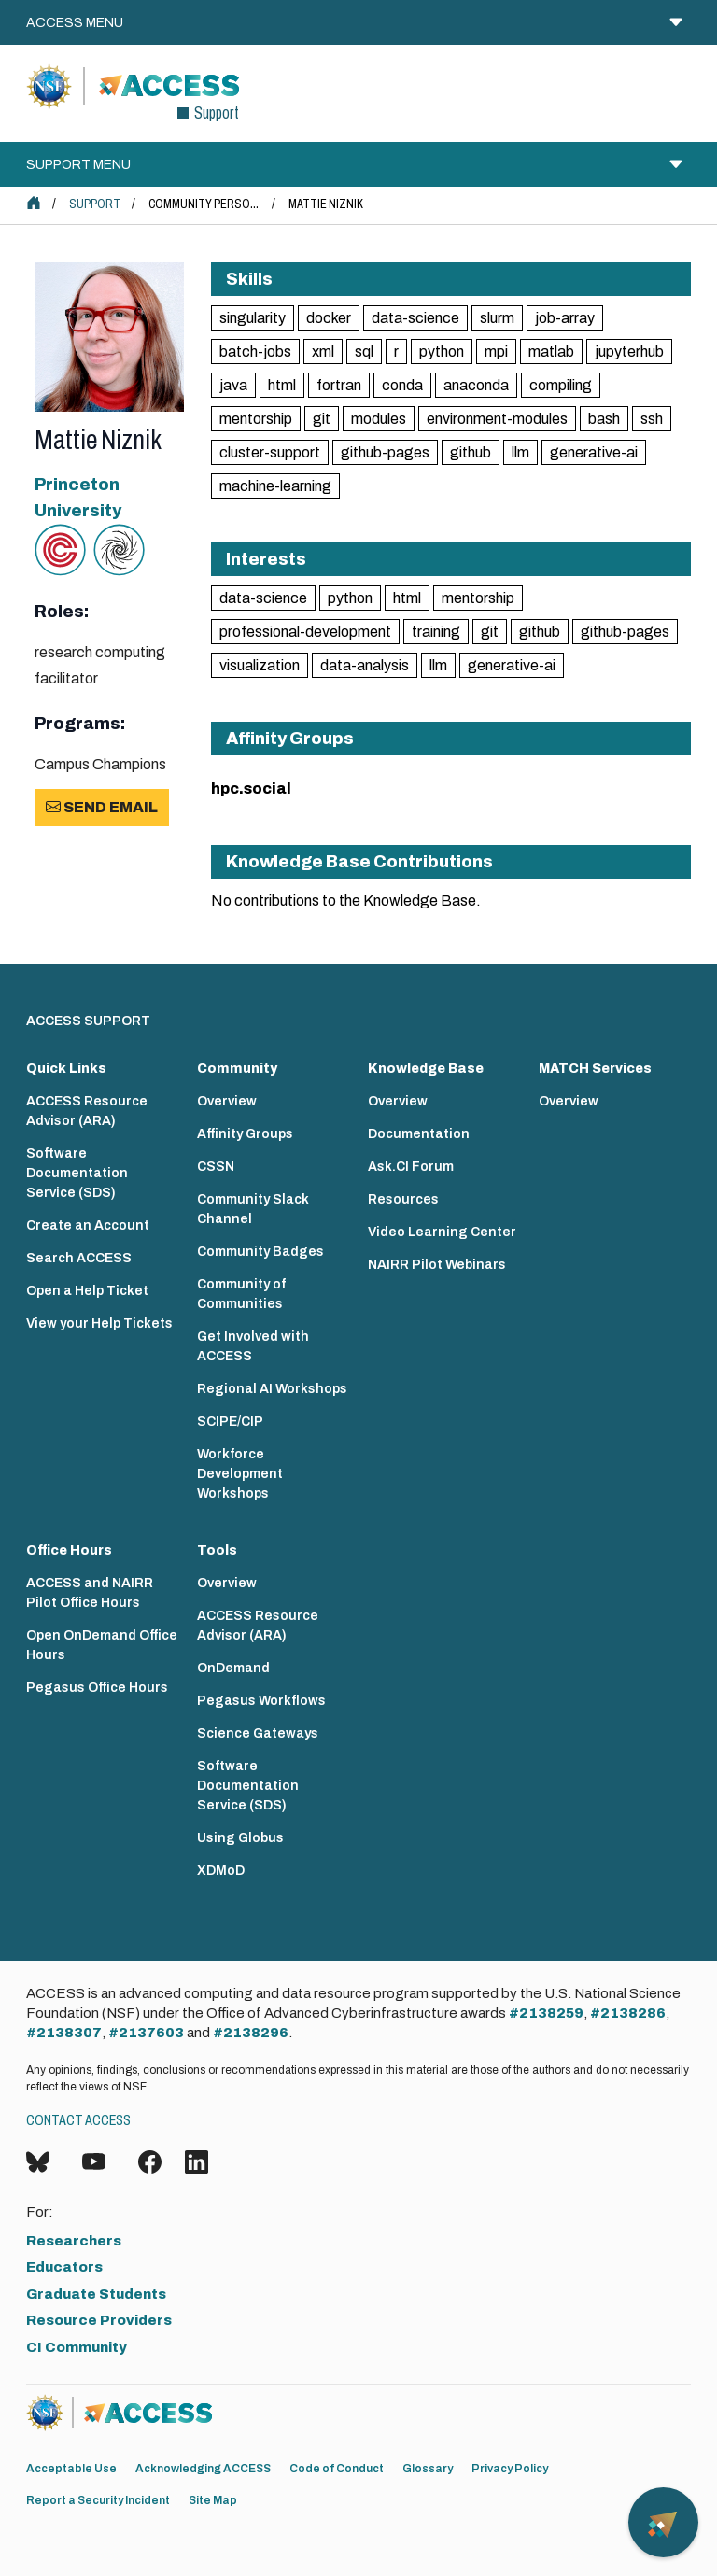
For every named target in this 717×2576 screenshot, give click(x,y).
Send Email (102, 807)
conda (402, 385)
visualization (259, 665)
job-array (565, 318)
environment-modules (497, 419)
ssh (651, 419)
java (233, 385)
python (441, 351)
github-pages (385, 452)
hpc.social (251, 788)
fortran (338, 385)
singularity (252, 318)
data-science (415, 318)
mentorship (255, 419)
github (470, 452)
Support (94, 204)
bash (604, 419)
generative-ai (594, 452)
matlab (551, 351)
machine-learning (275, 486)
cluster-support (269, 452)
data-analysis (364, 665)
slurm (497, 318)
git (321, 419)
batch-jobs (255, 351)
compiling (560, 385)
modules (378, 419)
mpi (496, 351)
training (436, 632)
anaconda (476, 385)
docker (328, 318)
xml (323, 351)
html (282, 385)
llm (520, 452)
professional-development (305, 632)
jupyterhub (629, 351)
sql (364, 351)
